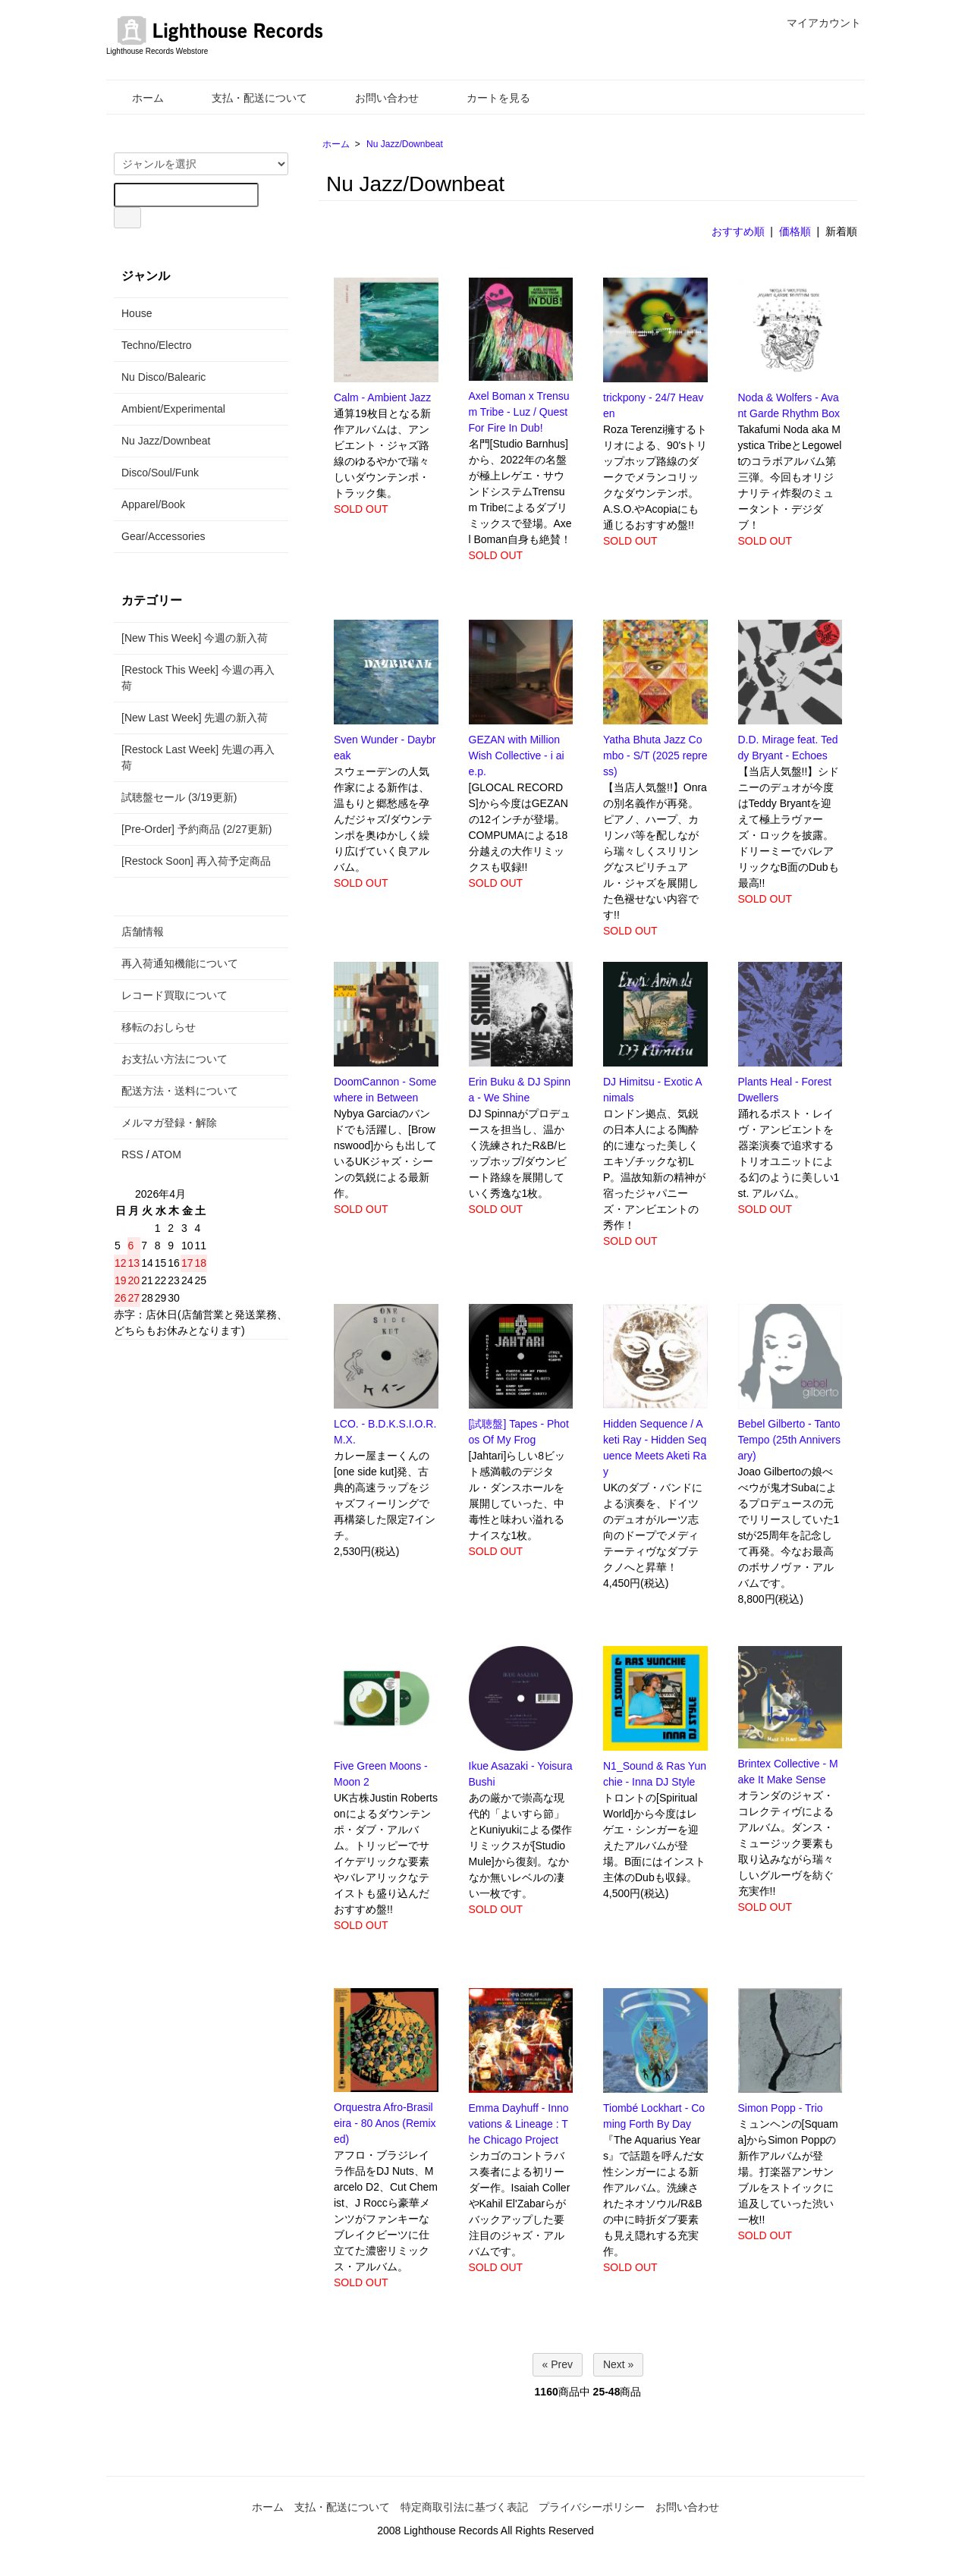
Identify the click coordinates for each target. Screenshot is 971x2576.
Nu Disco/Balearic (163, 377)
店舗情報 (142, 931)
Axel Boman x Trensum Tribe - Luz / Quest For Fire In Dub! (519, 412)
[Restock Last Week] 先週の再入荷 (198, 757)
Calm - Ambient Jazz (382, 397)
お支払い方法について (174, 1059)
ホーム (137, 98)
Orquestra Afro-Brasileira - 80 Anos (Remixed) (385, 2123)
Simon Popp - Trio (780, 2108)
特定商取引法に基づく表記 (464, 2507)
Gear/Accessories (163, 536)
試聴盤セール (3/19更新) (179, 797)
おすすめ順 (738, 231)
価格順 (795, 231)
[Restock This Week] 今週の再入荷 (198, 678)
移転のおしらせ (158, 1027)
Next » (618, 2364)
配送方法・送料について (179, 1091)
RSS (132, 1154)
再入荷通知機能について (179, 963)
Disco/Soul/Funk (160, 473)
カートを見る (487, 98)
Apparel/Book (153, 504)
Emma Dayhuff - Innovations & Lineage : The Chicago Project (519, 2124)
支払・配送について (248, 98)
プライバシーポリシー (592, 2507)
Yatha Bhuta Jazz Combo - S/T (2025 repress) (655, 756)
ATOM (166, 1154)
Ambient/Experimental (173, 409)
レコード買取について (174, 995)
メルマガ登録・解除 (169, 1123)
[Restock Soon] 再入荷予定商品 (196, 861)
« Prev (557, 2364)
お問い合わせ (376, 98)
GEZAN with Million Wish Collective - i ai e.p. (516, 756)
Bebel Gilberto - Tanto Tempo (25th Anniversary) (789, 1440)
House (136, 313)
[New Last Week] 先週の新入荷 (194, 718)
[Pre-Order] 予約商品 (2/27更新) (196, 829)
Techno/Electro (156, 345)
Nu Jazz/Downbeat (404, 144)
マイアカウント (816, 23)
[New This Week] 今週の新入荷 (194, 638)
